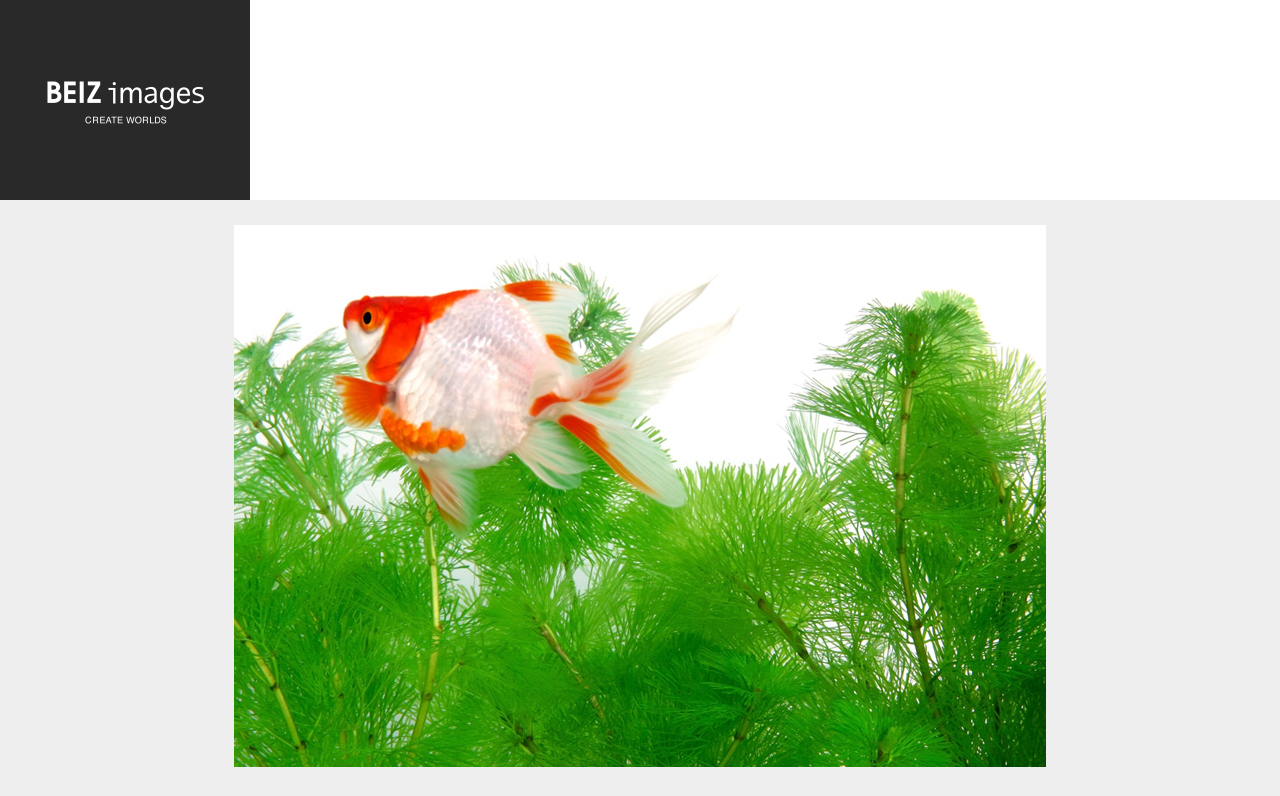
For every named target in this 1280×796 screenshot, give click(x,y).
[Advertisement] (765, 105)
